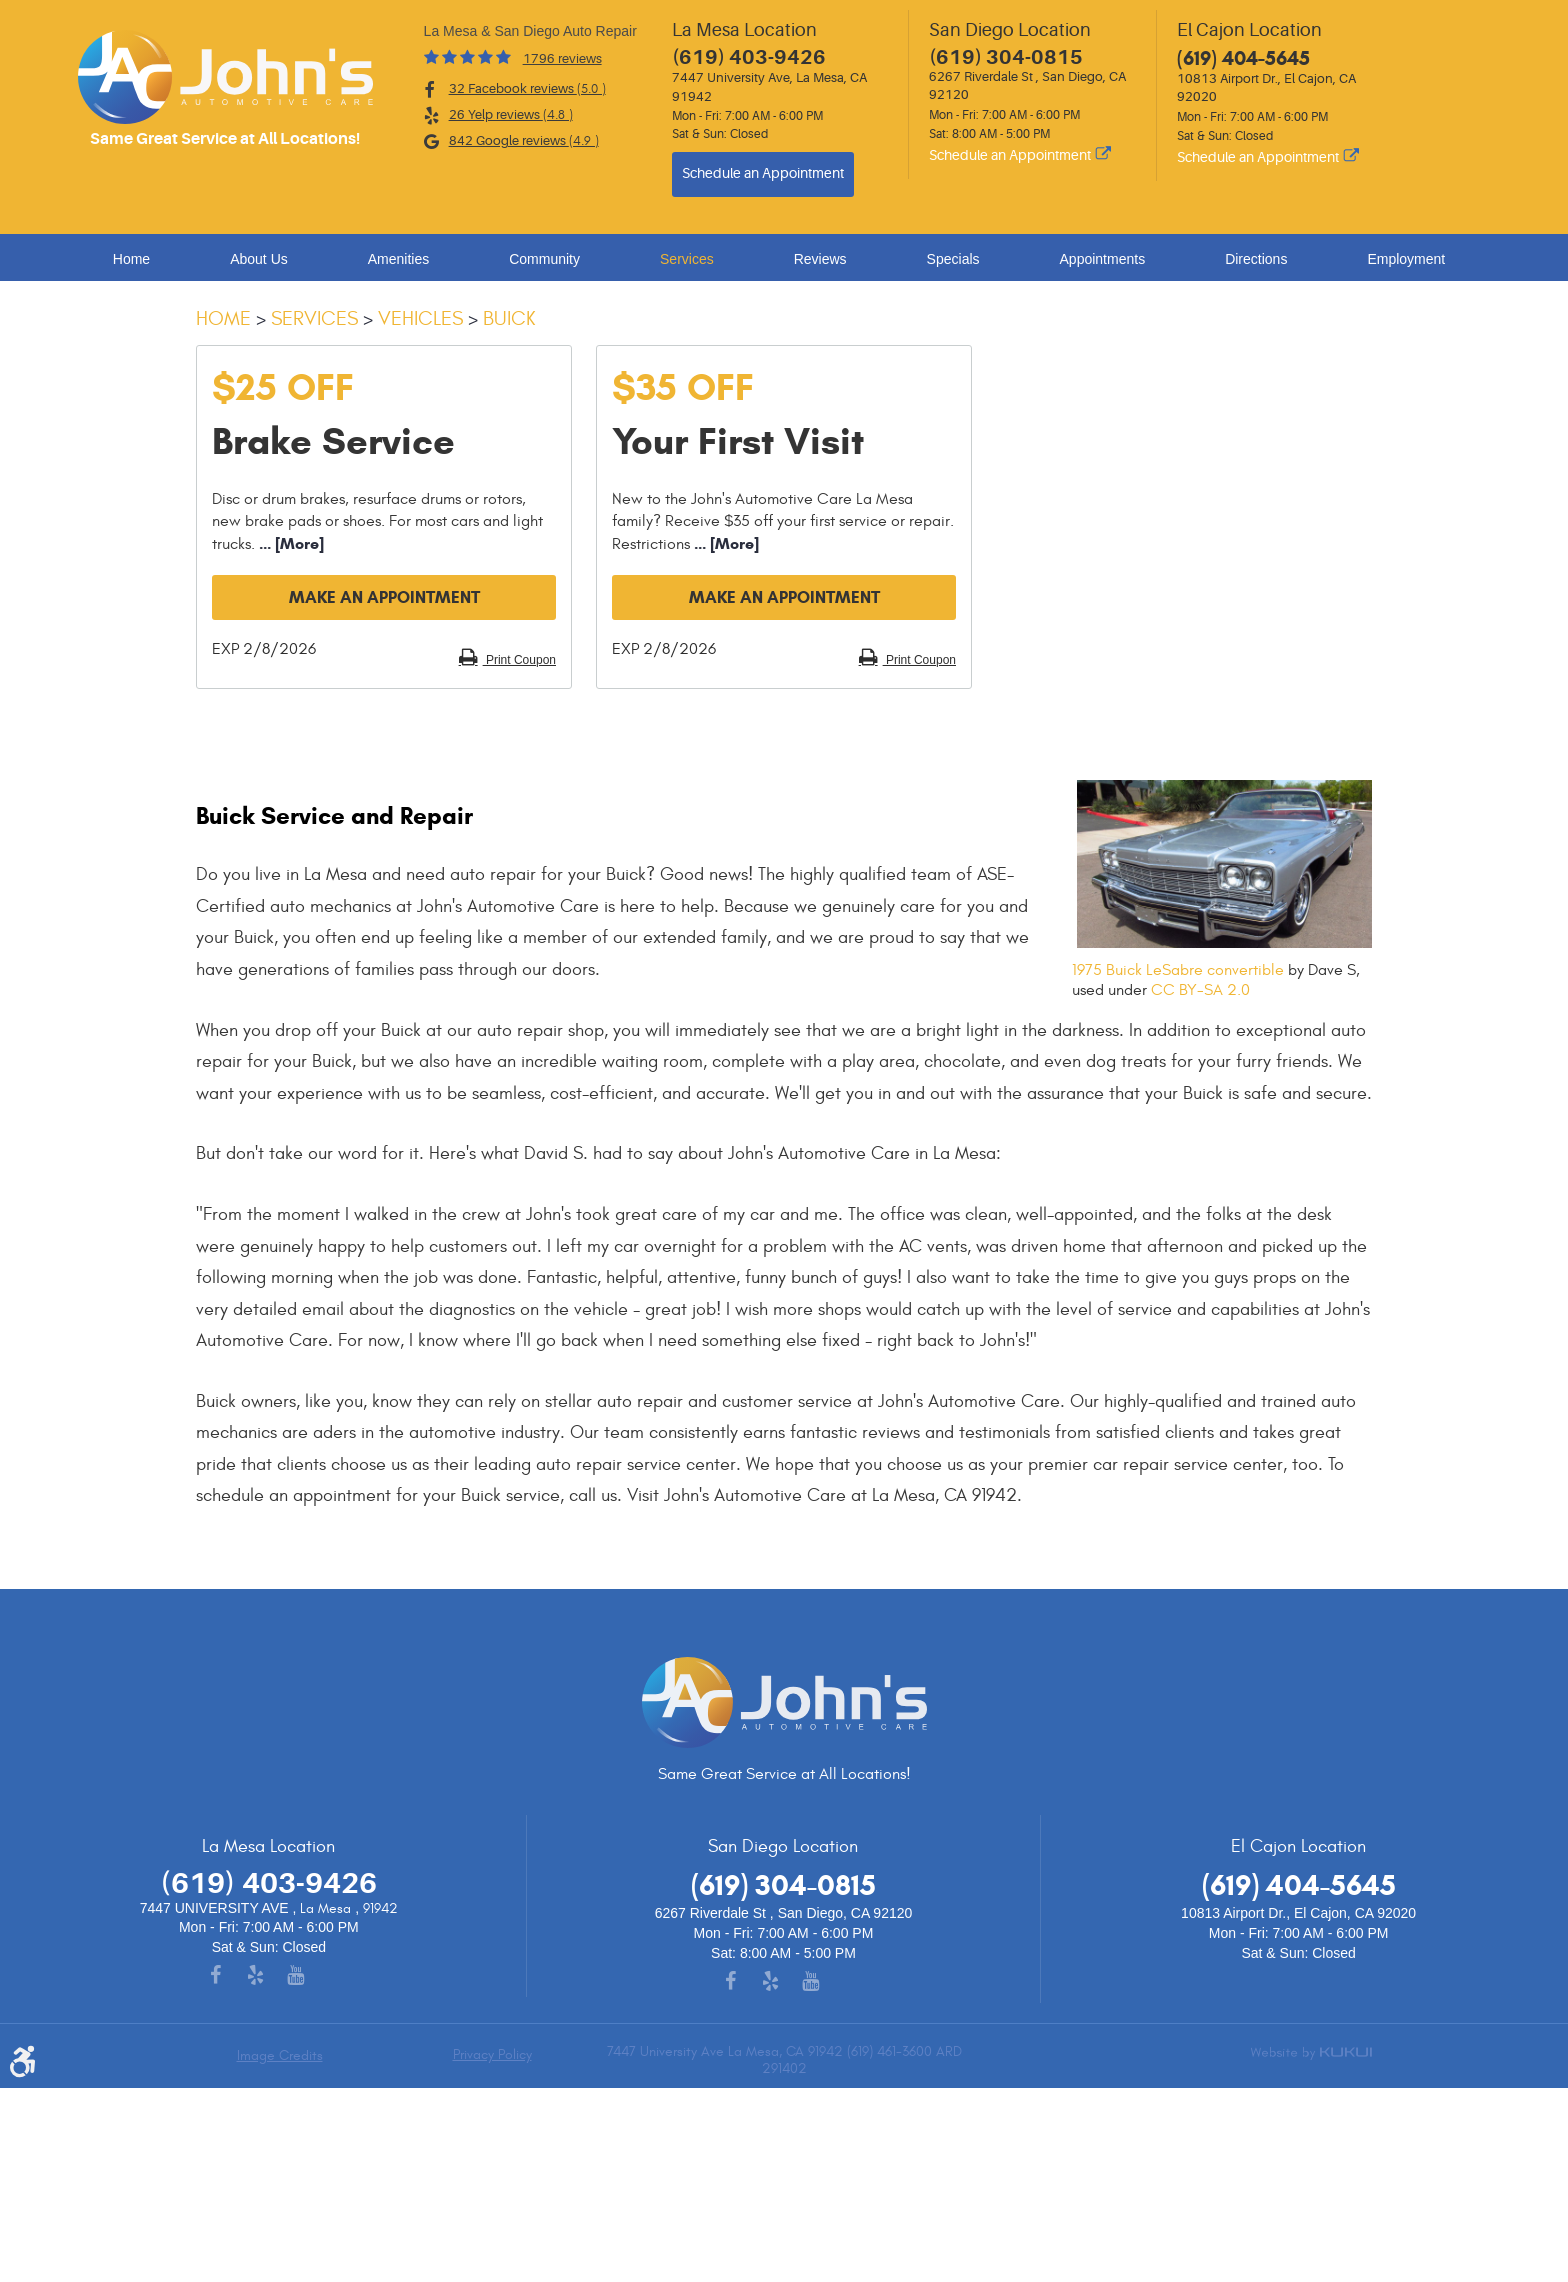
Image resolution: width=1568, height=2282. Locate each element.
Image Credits (280, 2055)
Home (131, 259)
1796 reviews (562, 58)
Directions (1256, 259)
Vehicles (420, 318)
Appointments (1103, 259)
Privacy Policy (492, 2055)
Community (544, 259)
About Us (259, 259)
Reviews (820, 259)
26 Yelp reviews (511, 115)
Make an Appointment (384, 597)
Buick (509, 318)
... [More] (289, 543)
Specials (953, 259)
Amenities (398, 259)
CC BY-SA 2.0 (1200, 990)
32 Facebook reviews (527, 89)
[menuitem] (136, 259)
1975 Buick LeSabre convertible (1178, 970)
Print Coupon (519, 660)
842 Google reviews (524, 141)
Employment (1406, 259)
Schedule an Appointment (763, 173)
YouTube (309, 1977)
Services (687, 259)
